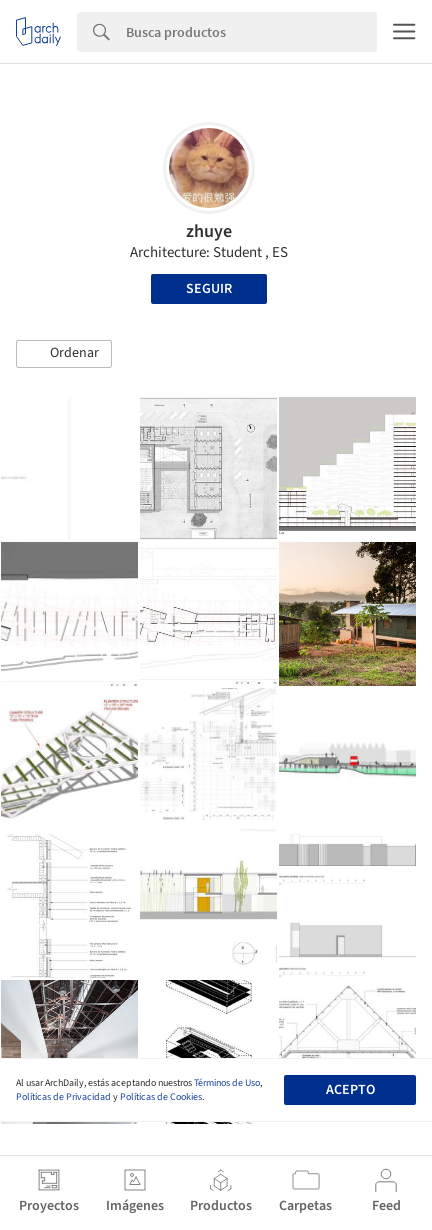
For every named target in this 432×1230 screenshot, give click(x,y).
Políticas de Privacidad (63, 1097)
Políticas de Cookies (161, 1097)
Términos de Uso (227, 1083)
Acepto (350, 1090)
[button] (64, 354)
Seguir (209, 289)
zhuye (209, 231)
